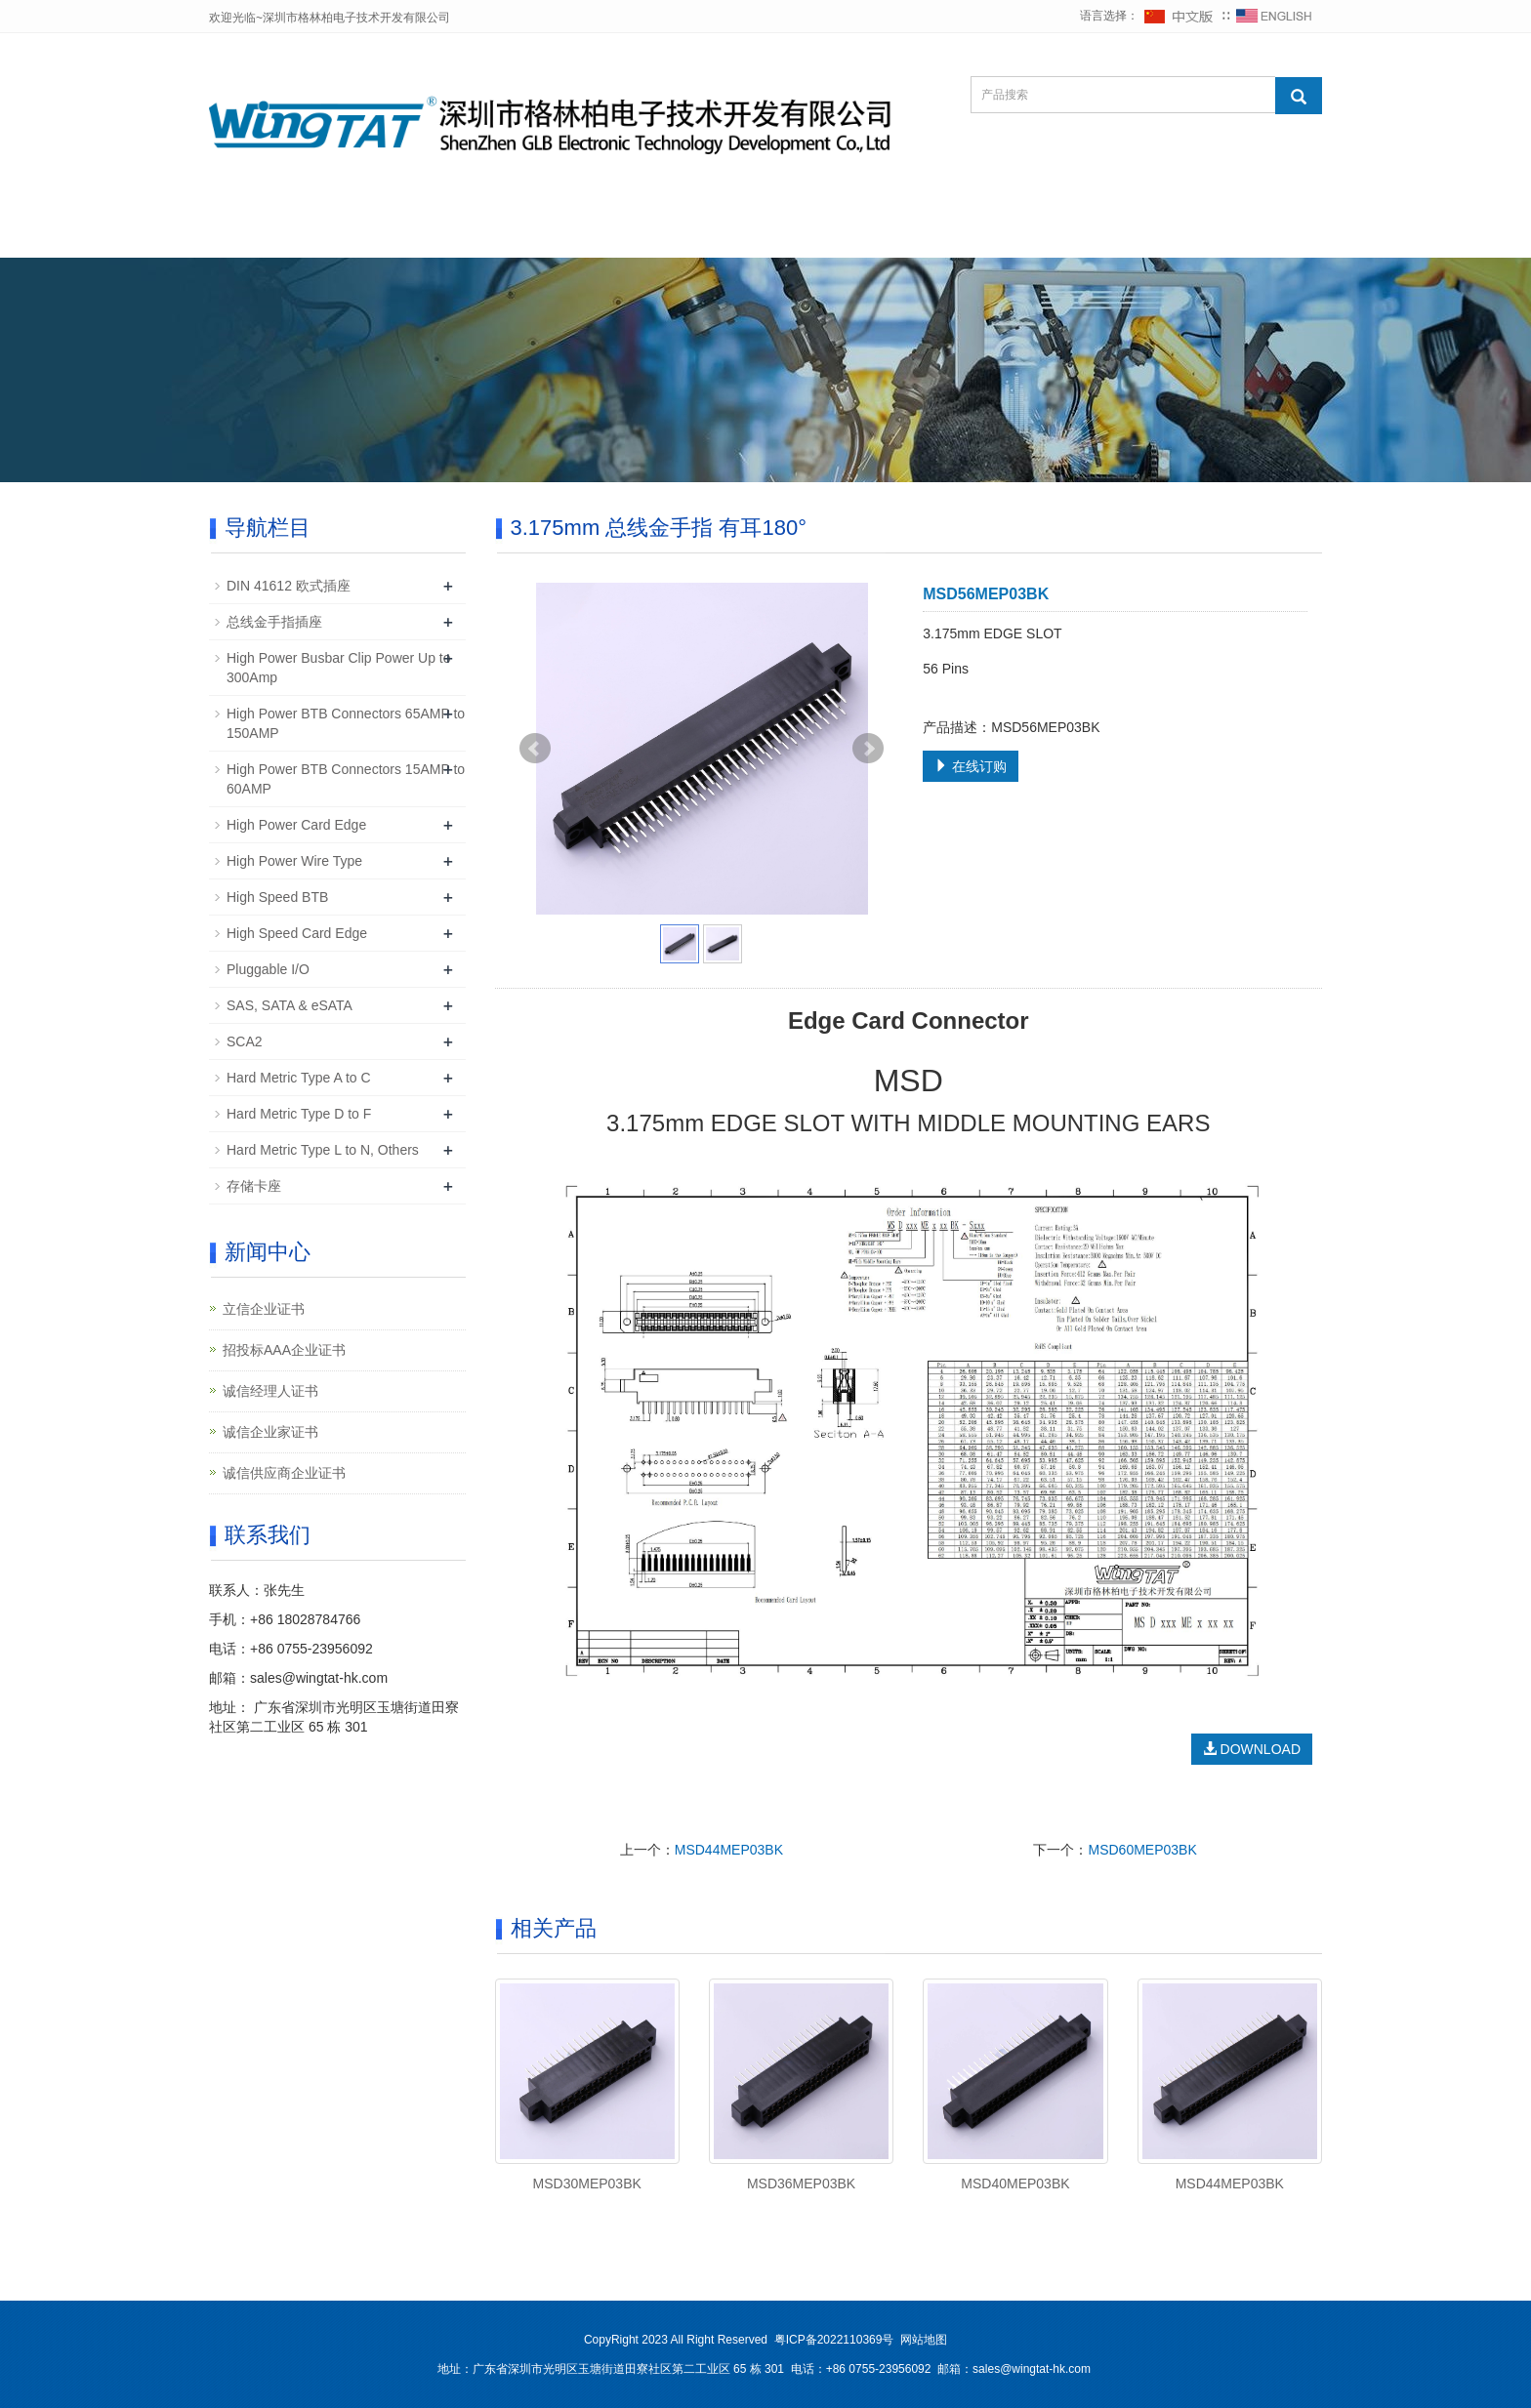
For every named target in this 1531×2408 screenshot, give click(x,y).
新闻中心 (511, 233)
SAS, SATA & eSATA (289, 1005)
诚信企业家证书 (270, 1432)
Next (868, 748)
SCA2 (245, 1041)
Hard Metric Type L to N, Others (323, 1150)
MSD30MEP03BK (587, 2183)
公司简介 (390, 233)
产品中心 (632, 233)
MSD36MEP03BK (801, 2183)
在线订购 (970, 766)
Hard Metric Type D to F (299, 1114)
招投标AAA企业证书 (284, 1350)
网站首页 (269, 233)
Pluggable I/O (268, 969)
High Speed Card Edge (297, 933)
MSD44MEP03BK (729, 1849)
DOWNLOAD (1252, 1749)
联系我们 (1117, 233)
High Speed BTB (277, 897)
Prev (535, 748)
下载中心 (754, 233)
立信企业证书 (264, 1309)
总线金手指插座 (274, 622)
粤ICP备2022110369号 (834, 2340)
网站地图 (923, 2340)
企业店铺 (996, 233)
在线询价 (875, 233)
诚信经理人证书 (270, 1391)
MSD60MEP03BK (1142, 1849)
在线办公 (1238, 233)
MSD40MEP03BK (1015, 2183)
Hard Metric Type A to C (299, 1077)
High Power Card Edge (296, 825)
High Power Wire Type (294, 861)
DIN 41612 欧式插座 (289, 585)
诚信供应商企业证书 (284, 1473)
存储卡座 (254, 1186)
